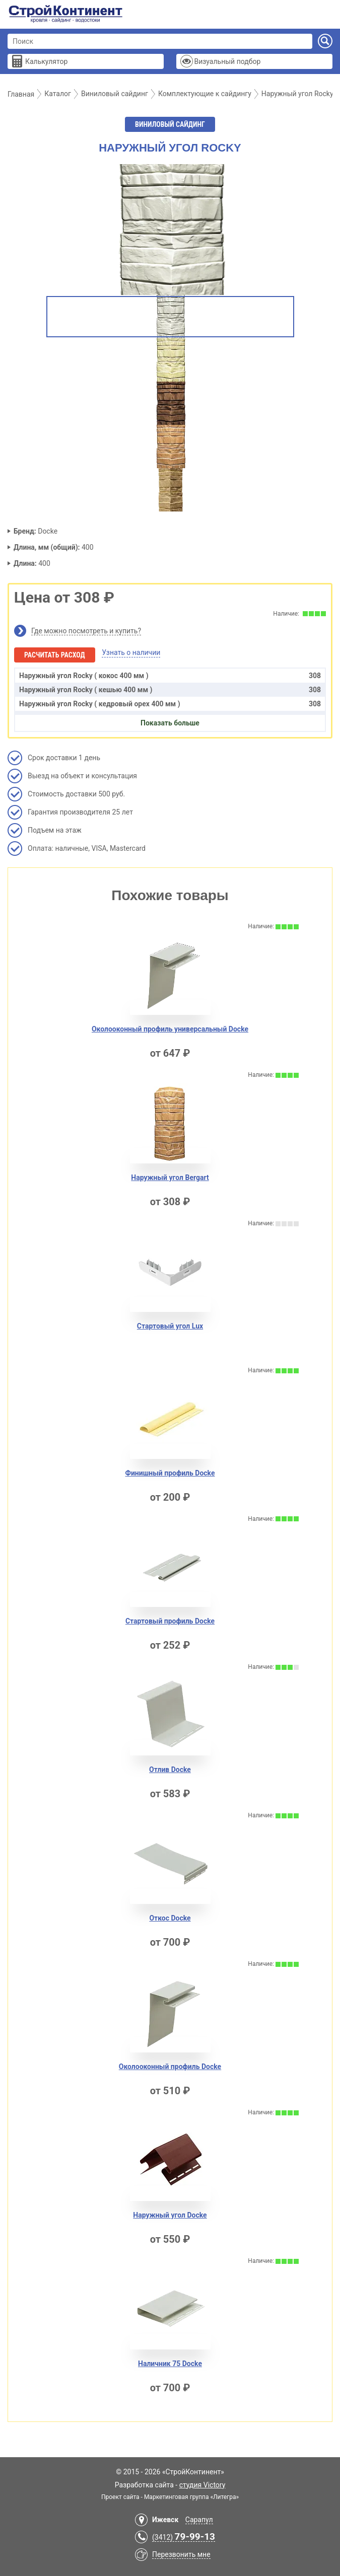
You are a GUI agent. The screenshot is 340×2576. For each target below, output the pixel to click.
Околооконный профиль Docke (170, 2067)
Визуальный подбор (227, 61)
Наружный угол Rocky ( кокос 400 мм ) (170, 675)
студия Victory (202, 2485)
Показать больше (170, 723)
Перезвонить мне (181, 2554)
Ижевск (165, 2520)
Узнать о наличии (131, 652)
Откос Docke (169, 1918)
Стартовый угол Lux (170, 1326)
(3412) (183, 2537)
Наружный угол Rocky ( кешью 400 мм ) (170, 689)
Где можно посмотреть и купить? (86, 631)
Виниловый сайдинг (170, 124)
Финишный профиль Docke (170, 1473)
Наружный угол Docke (170, 2215)
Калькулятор (46, 61)
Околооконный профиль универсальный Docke (170, 1029)
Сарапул (199, 2520)
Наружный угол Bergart (170, 1177)
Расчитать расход (54, 655)
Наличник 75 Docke (170, 2364)
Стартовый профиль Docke (170, 1621)
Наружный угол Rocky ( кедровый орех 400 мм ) (170, 703)
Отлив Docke (170, 1769)
